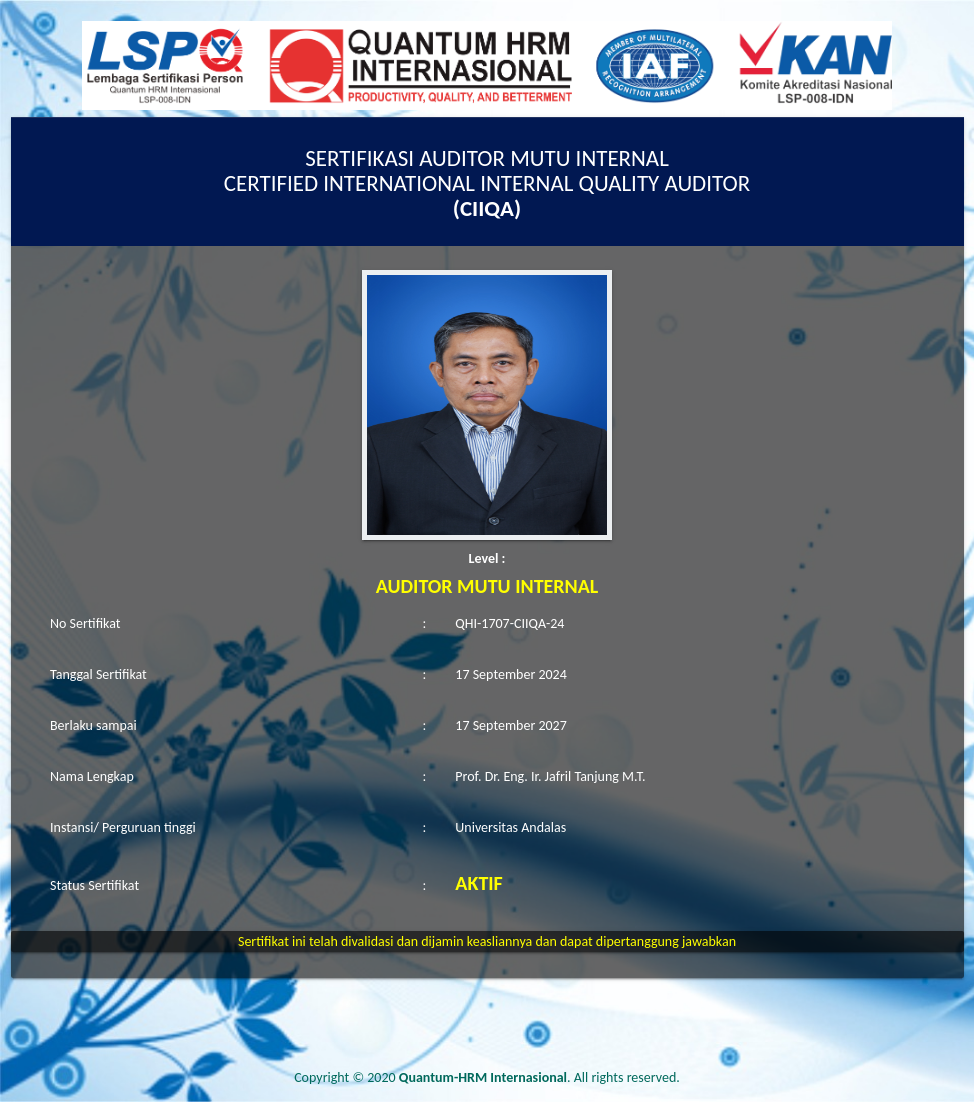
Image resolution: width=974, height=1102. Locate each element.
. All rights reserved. (539, 1077)
